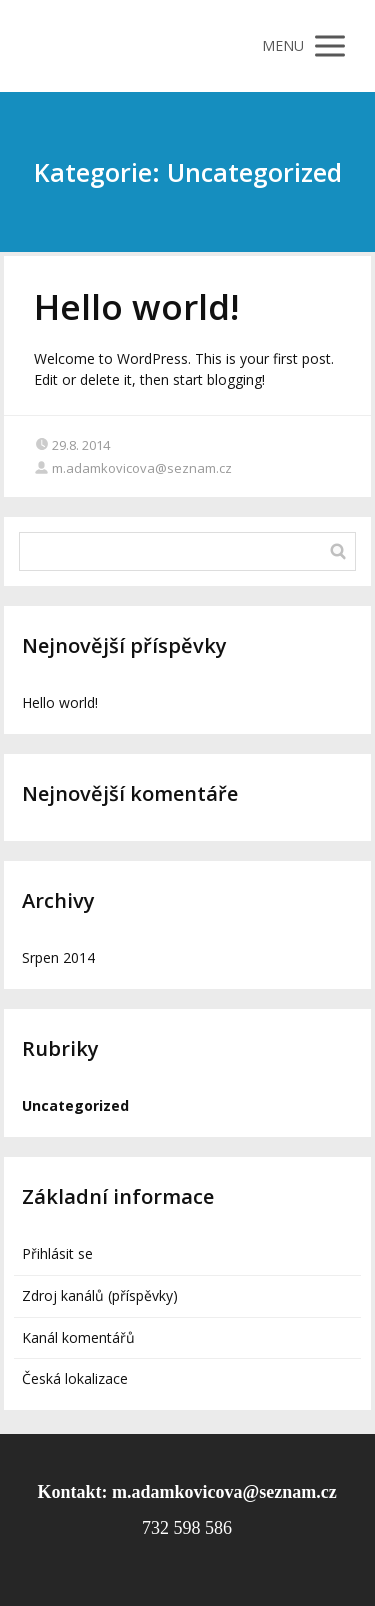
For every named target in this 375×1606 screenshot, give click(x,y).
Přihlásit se (57, 1253)
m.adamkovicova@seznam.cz (133, 468)
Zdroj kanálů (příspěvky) (100, 1295)
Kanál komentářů (78, 1337)
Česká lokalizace (75, 1378)
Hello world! (136, 306)
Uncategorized (75, 1105)
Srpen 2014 (58, 957)
